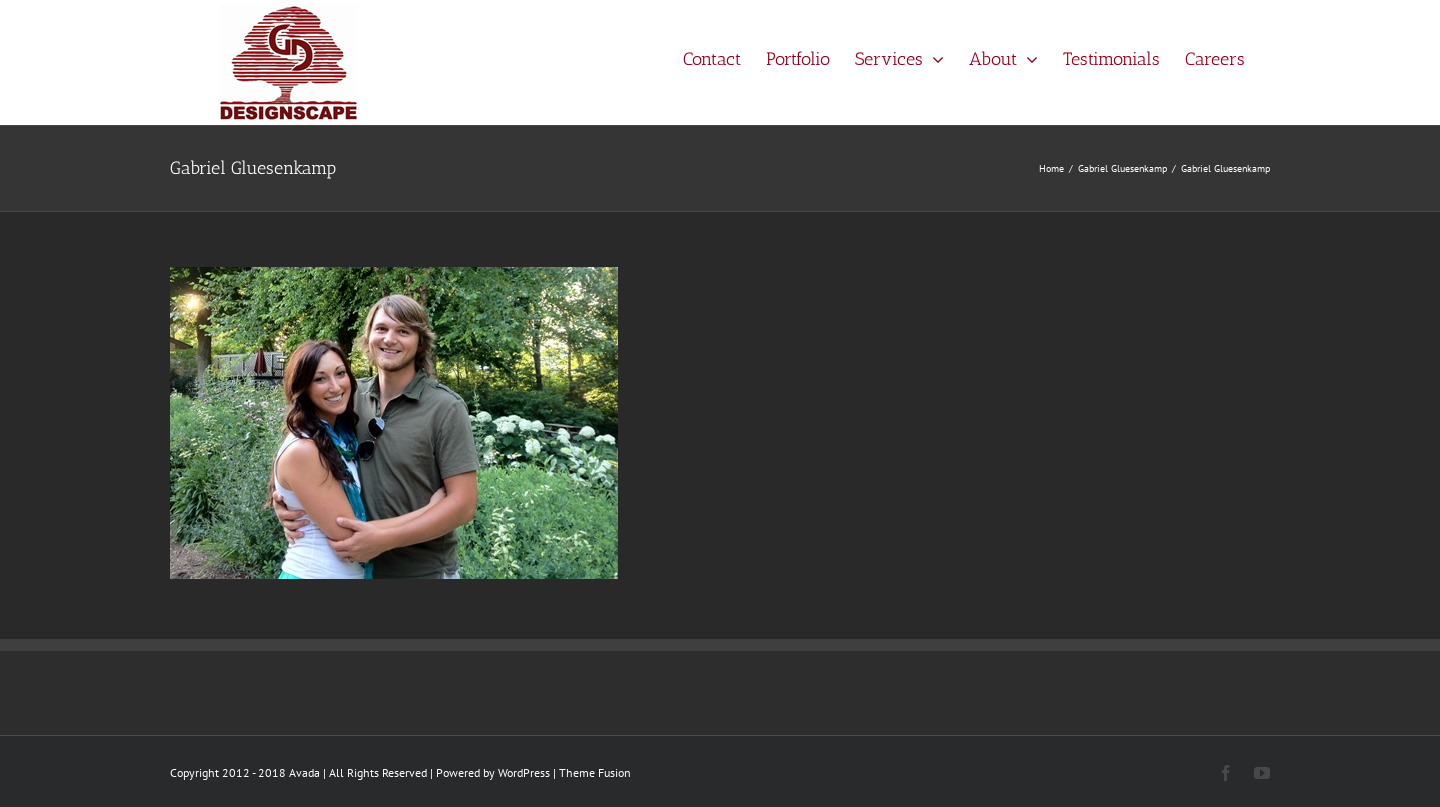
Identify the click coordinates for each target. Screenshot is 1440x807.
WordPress (524, 772)
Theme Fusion (595, 772)
